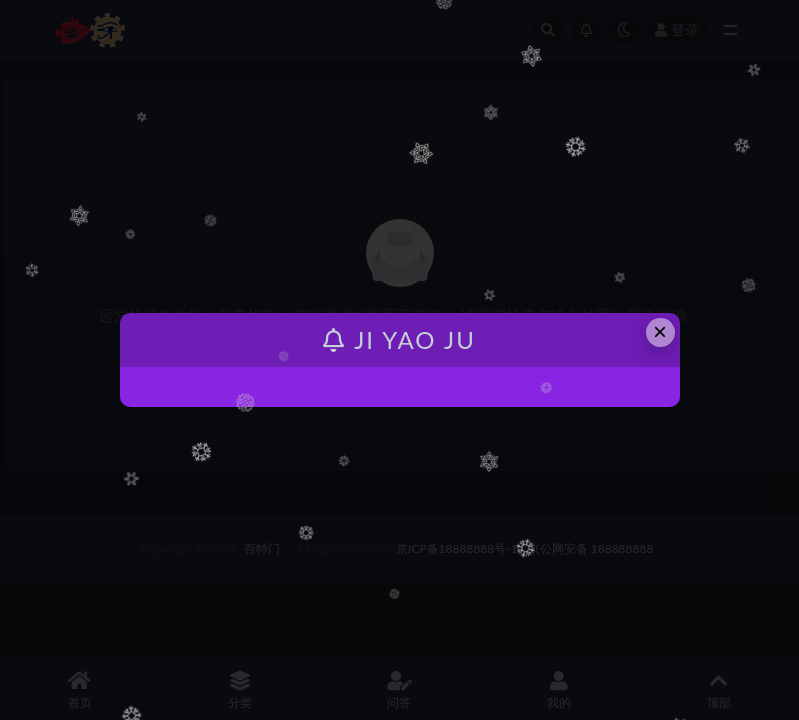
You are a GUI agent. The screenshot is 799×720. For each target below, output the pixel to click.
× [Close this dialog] (660, 331)
